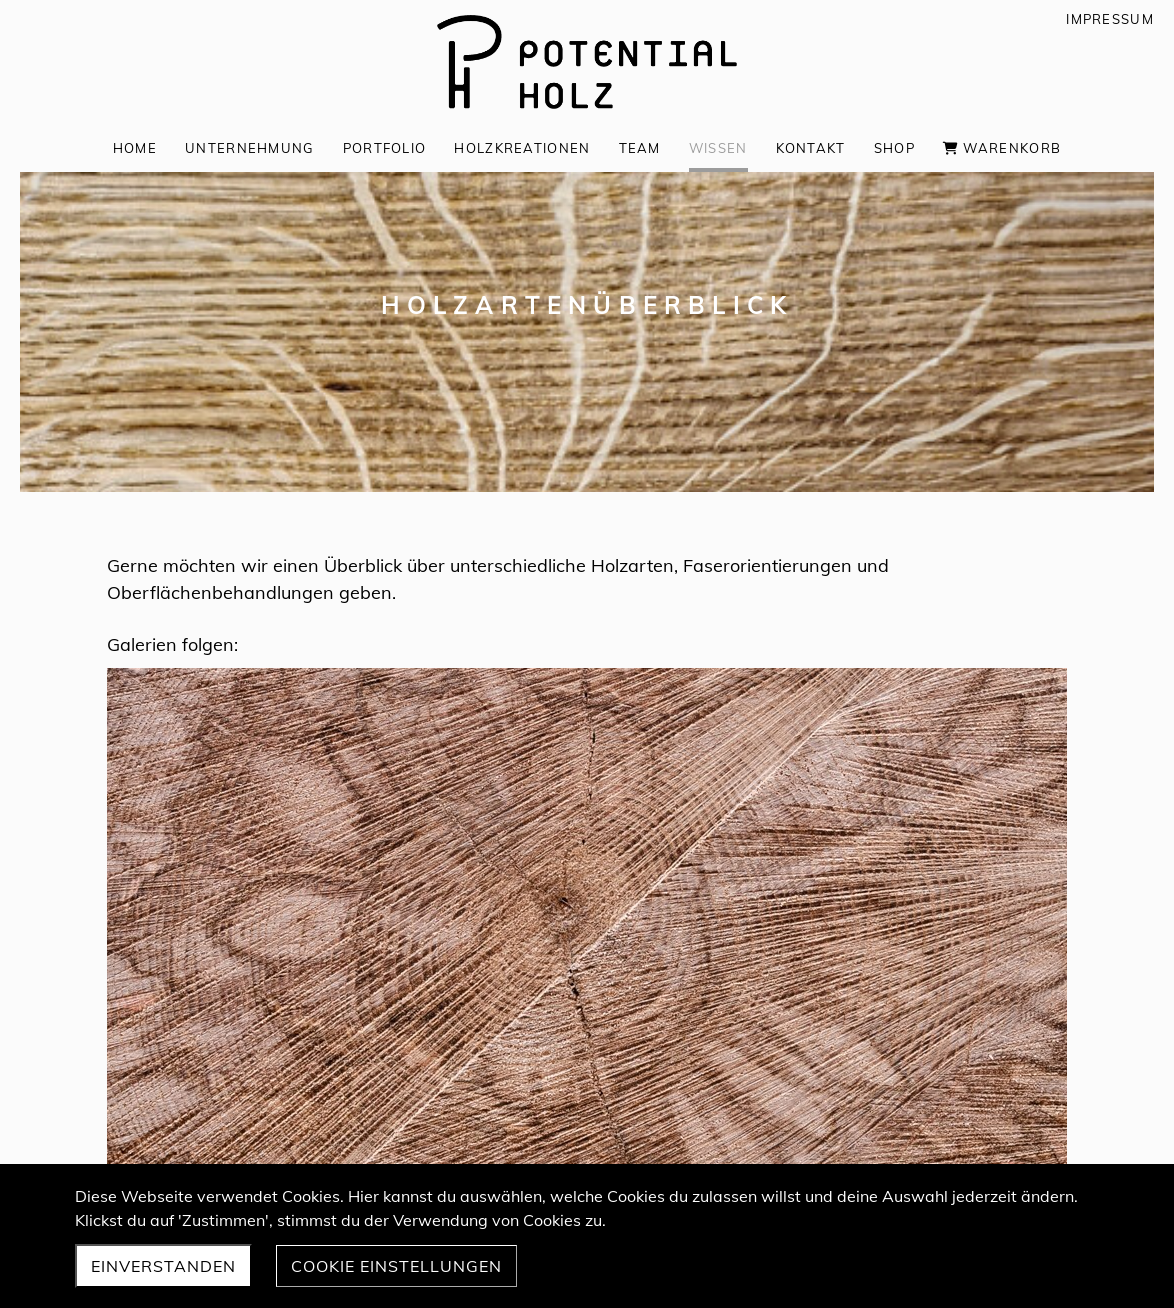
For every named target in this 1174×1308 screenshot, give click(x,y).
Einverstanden (163, 1266)
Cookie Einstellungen (396, 1266)
